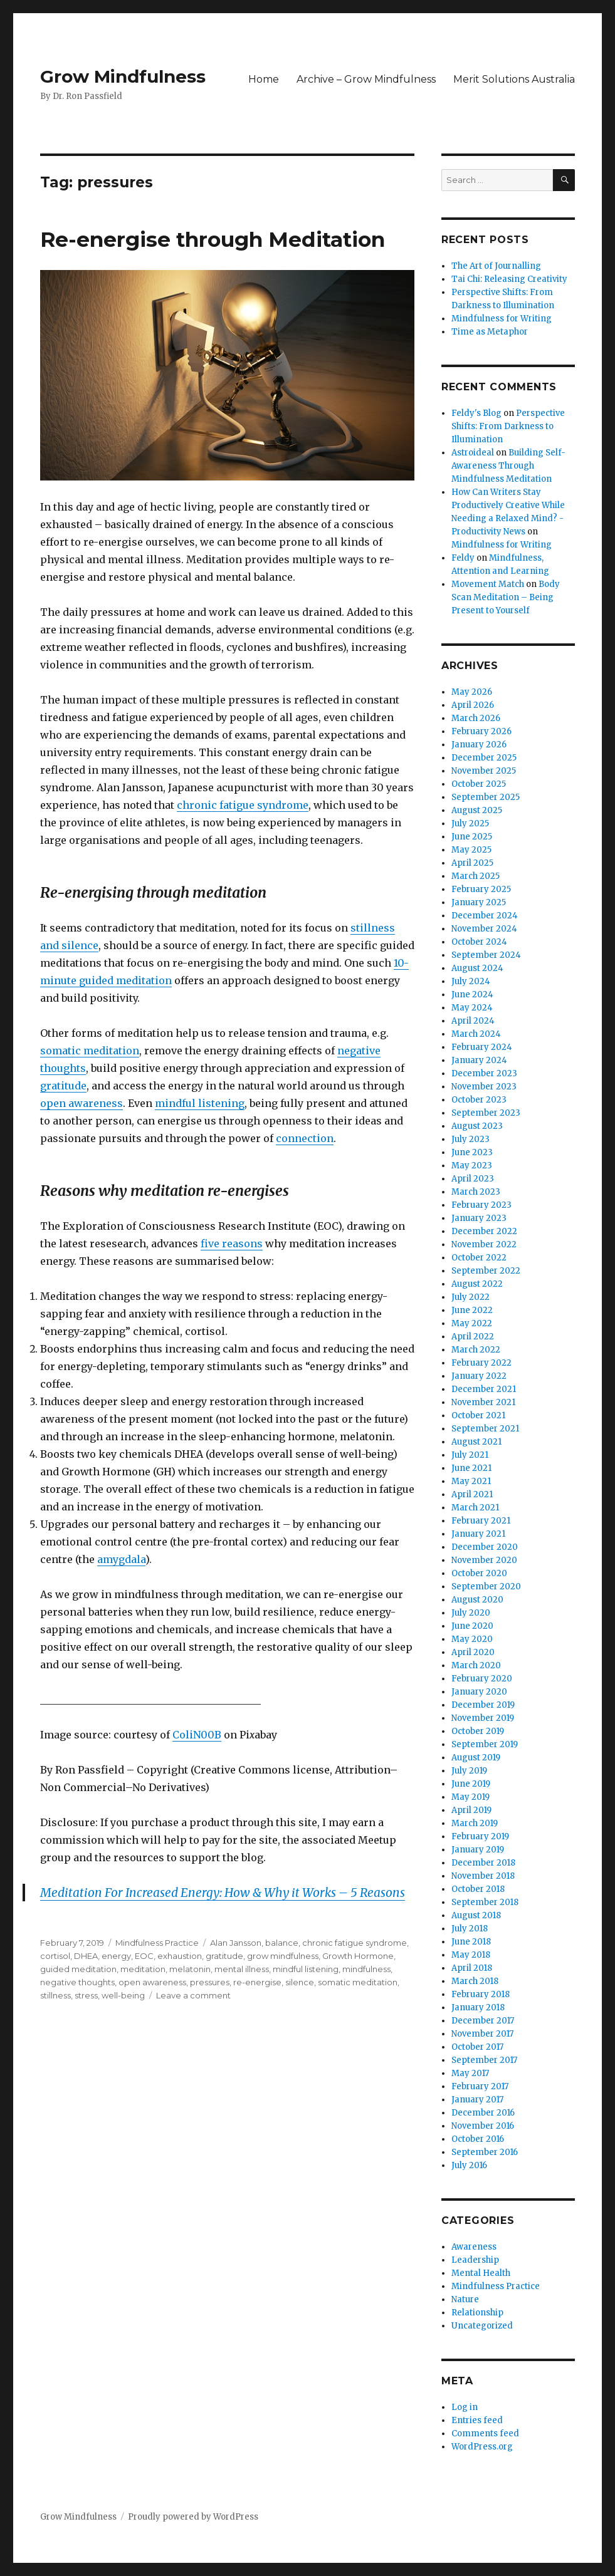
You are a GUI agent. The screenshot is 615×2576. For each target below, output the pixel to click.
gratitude (63, 1085)
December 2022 (484, 1231)
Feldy (463, 558)
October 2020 (479, 1573)
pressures (209, 1982)
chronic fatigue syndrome (242, 805)
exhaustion (179, 1956)
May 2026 (471, 692)
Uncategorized (482, 2325)
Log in (464, 2407)
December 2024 (484, 915)
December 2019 (483, 1705)
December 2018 (483, 1862)
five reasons (232, 1243)
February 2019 (480, 1836)
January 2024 (479, 1060)
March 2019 (474, 1823)
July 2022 (470, 1297)
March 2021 (475, 1507)
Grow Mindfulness (123, 76)
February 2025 (481, 889)
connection (305, 1138)
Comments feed (485, 2433)
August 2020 (477, 1599)
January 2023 (479, 1218)
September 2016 (484, 2152)
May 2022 (471, 1323)
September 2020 (486, 1586)
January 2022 (479, 1376)
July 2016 (469, 2165)
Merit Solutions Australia (514, 79)
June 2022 (472, 1310)
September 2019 (484, 1744)
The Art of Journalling (496, 266)
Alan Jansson (235, 1943)
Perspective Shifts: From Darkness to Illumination (508, 426)
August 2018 (476, 1915)
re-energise (257, 1982)
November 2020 (484, 1560)
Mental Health (480, 2273)
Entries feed (477, 2420)
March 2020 (476, 1665)
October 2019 (477, 1731)
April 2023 (472, 1178)
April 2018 (471, 1968)
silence (299, 1982)
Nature (465, 2299)
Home (263, 79)
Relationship (477, 2312)
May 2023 (471, 1165)
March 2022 (475, 1349)
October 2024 (479, 942)
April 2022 (472, 1336)
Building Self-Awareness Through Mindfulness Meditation (508, 465)
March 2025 (475, 876)
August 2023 (477, 1126)
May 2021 (471, 1481)
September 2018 (484, 1902)
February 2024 (481, 1047)
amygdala (121, 1559)
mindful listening (199, 1103)
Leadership (475, 2260)
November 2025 (483, 771)
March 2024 (476, 1034)
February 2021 (480, 1520)
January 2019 (477, 1849)
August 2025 (476, 810)
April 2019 (471, 1810)
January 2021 (478, 1534)
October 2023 (479, 1099)
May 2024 (472, 1007)
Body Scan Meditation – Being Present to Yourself (505, 597)
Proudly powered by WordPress (193, 2516)
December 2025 (484, 757)
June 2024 (472, 994)
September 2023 (485, 1113)
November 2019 (482, 1718)
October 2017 (477, 2047)
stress (86, 1995)
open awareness (81, 1103)
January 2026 (479, 744)
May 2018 (470, 1955)
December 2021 (483, 1389)
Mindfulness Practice (157, 1943)
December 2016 (483, 2112)
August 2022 (477, 1284)
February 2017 (479, 2086)
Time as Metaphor (489, 331)
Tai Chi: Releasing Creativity (509, 279)
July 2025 (470, 823)
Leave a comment (193, 1995)
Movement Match (487, 584)
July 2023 (470, 1139)
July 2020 (470, 1612)
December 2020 (484, 1547)
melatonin (190, 1969)
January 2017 (477, 2099)
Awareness (474, 2246)
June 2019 (470, 1784)
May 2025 (471, 849)
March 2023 (475, 1192)
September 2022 (485, 1270)
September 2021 (485, 1428)
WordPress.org (482, 2446)
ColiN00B (196, 1734)
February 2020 (481, 1678)
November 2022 (484, 1244)
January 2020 (479, 1691)
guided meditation (78, 1969)
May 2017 (470, 2073)
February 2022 (481, 1363)
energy (116, 1956)
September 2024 (486, 955)
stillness (55, 1995)
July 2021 (469, 1455)
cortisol (55, 1956)
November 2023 (484, 1086)
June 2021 (471, 1468)
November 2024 (484, 928)
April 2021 (472, 1494)
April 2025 (472, 863)
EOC (144, 1956)
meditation (143, 1969)
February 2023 (481, 1205)
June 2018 (471, 1941)
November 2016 (482, 2126)
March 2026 (475, 718)
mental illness (241, 1969)
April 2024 (473, 1020)
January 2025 (478, 902)
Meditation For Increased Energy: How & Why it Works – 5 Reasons (222, 1892)
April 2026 (472, 705)
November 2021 (483, 1402)
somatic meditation (89, 1050)
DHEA (86, 1956)
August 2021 (476, 1441)
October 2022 (479, 1257)
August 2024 (477, 968)
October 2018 (478, 1889)
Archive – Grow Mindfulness (366, 79)
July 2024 (470, 981)
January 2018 (478, 2007)
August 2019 (475, 1757)
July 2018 (469, 1928)
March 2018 (474, 1981)
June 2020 (472, 1626)
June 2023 (472, 1152)
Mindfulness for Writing (501, 318)
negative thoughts (77, 1982)
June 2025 (471, 836)
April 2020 (473, 1652)
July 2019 (469, 1770)
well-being (123, 1995)
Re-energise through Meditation (212, 239)
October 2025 (478, 784)
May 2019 (470, 1797)
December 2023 (484, 1073)
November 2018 (483, 1876)
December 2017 (482, 2020)
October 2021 (478, 1415)
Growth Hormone (358, 1956)
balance (281, 1943)
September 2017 (484, 2060)
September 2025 (485, 797)
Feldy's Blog (476, 413)
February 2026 (481, 731)
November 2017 (482, 2033)
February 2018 (480, 1994)
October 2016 (477, 2139)
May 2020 (472, 1639)
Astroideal (472, 452)
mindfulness (366, 1969)
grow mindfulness (282, 1956)
